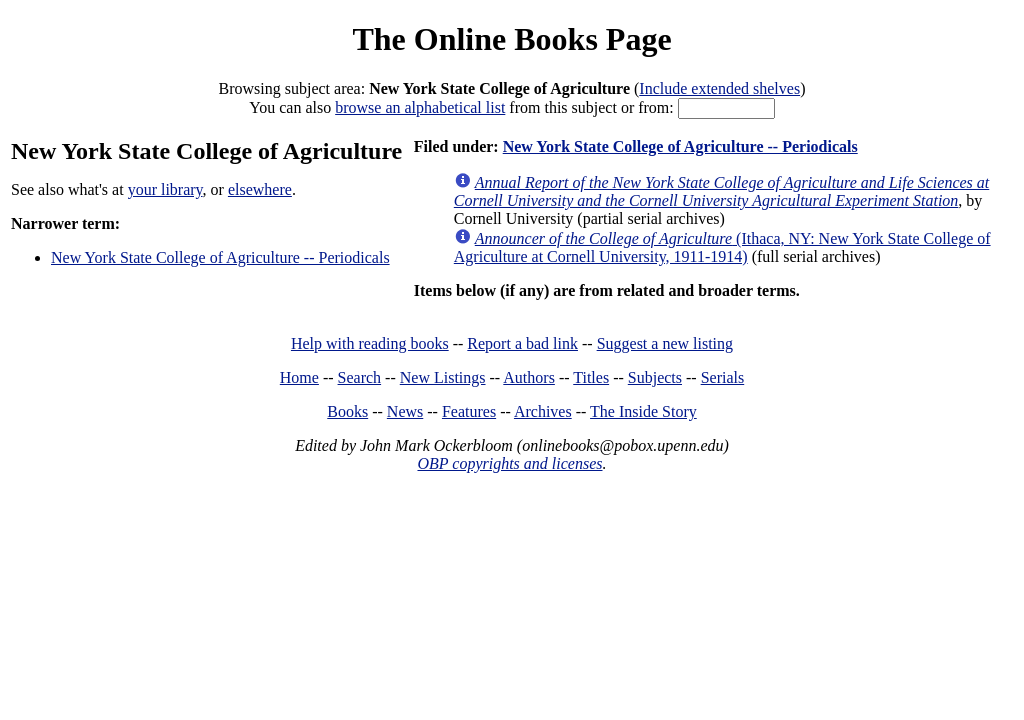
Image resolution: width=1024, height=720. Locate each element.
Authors (529, 377)
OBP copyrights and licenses (509, 463)
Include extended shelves (719, 88)
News (405, 411)
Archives (543, 411)
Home (299, 377)
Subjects (655, 377)
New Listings (443, 377)
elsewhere (260, 189)
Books (347, 411)
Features (469, 411)
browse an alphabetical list (420, 107)
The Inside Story (643, 411)
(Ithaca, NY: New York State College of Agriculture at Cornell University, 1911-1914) (722, 247)
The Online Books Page (511, 39)
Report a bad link (522, 343)
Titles (591, 377)
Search (360, 377)
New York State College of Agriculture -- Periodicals (220, 257)
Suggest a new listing (665, 343)
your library (165, 189)
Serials (723, 377)
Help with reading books (370, 343)
